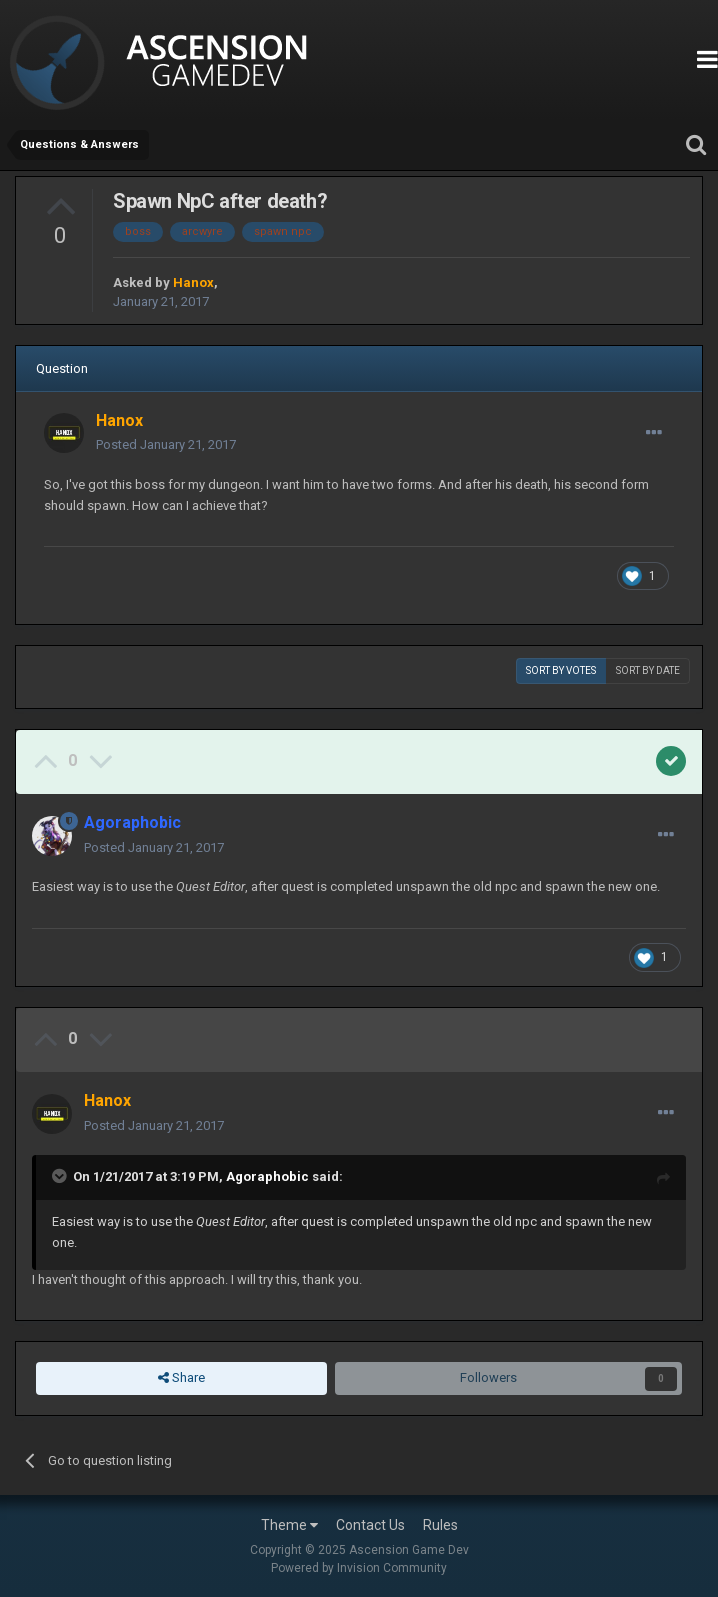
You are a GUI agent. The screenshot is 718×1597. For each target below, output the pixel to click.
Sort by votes (561, 670)
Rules (440, 1525)
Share (181, 1378)
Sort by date (648, 670)
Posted (166, 444)
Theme (289, 1525)
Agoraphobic (267, 1176)
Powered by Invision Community (359, 1568)
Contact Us (370, 1525)
